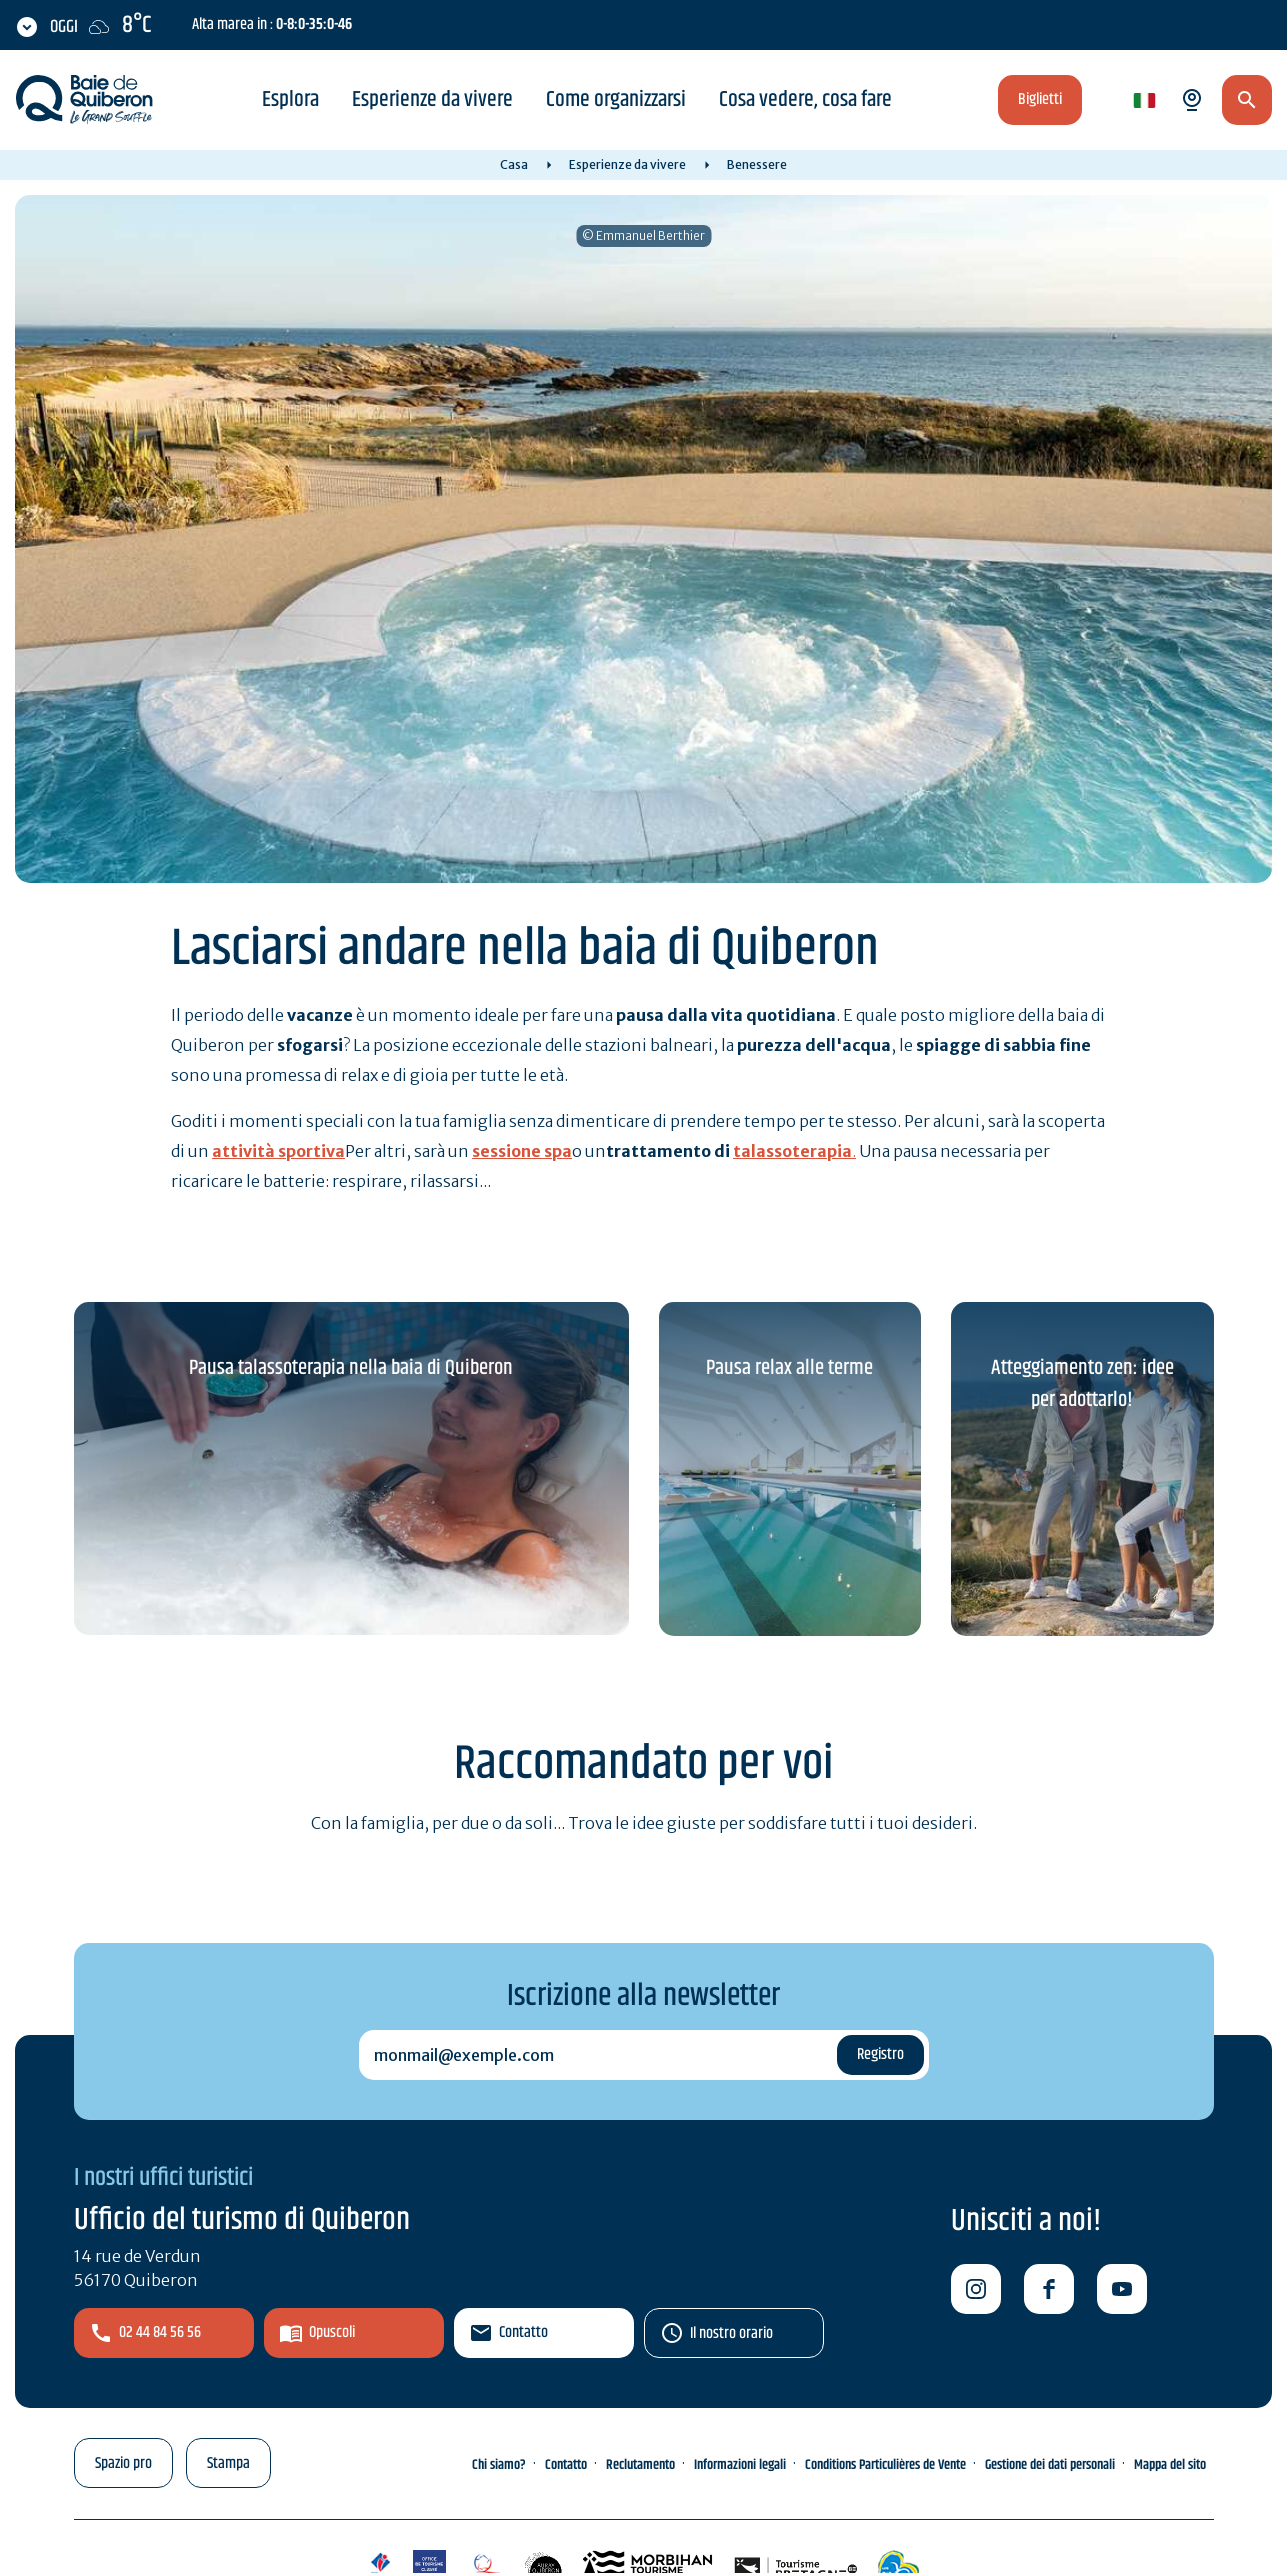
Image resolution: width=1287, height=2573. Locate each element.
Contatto (523, 2332)
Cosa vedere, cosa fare (805, 100)
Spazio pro (123, 2463)
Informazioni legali (740, 2465)
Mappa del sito (1170, 2465)
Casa (514, 164)
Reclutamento (640, 2465)
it (1140, 101)
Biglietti (1040, 99)
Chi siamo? (499, 2465)
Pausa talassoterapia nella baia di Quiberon (351, 1368)
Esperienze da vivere (432, 100)
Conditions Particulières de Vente (885, 2465)
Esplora (290, 100)
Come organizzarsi (616, 100)
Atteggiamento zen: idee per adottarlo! (1082, 1384)
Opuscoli (332, 2332)
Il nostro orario (731, 2333)
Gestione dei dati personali (1050, 2465)
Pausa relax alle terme (789, 1368)
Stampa (228, 2463)
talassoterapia (792, 1151)
